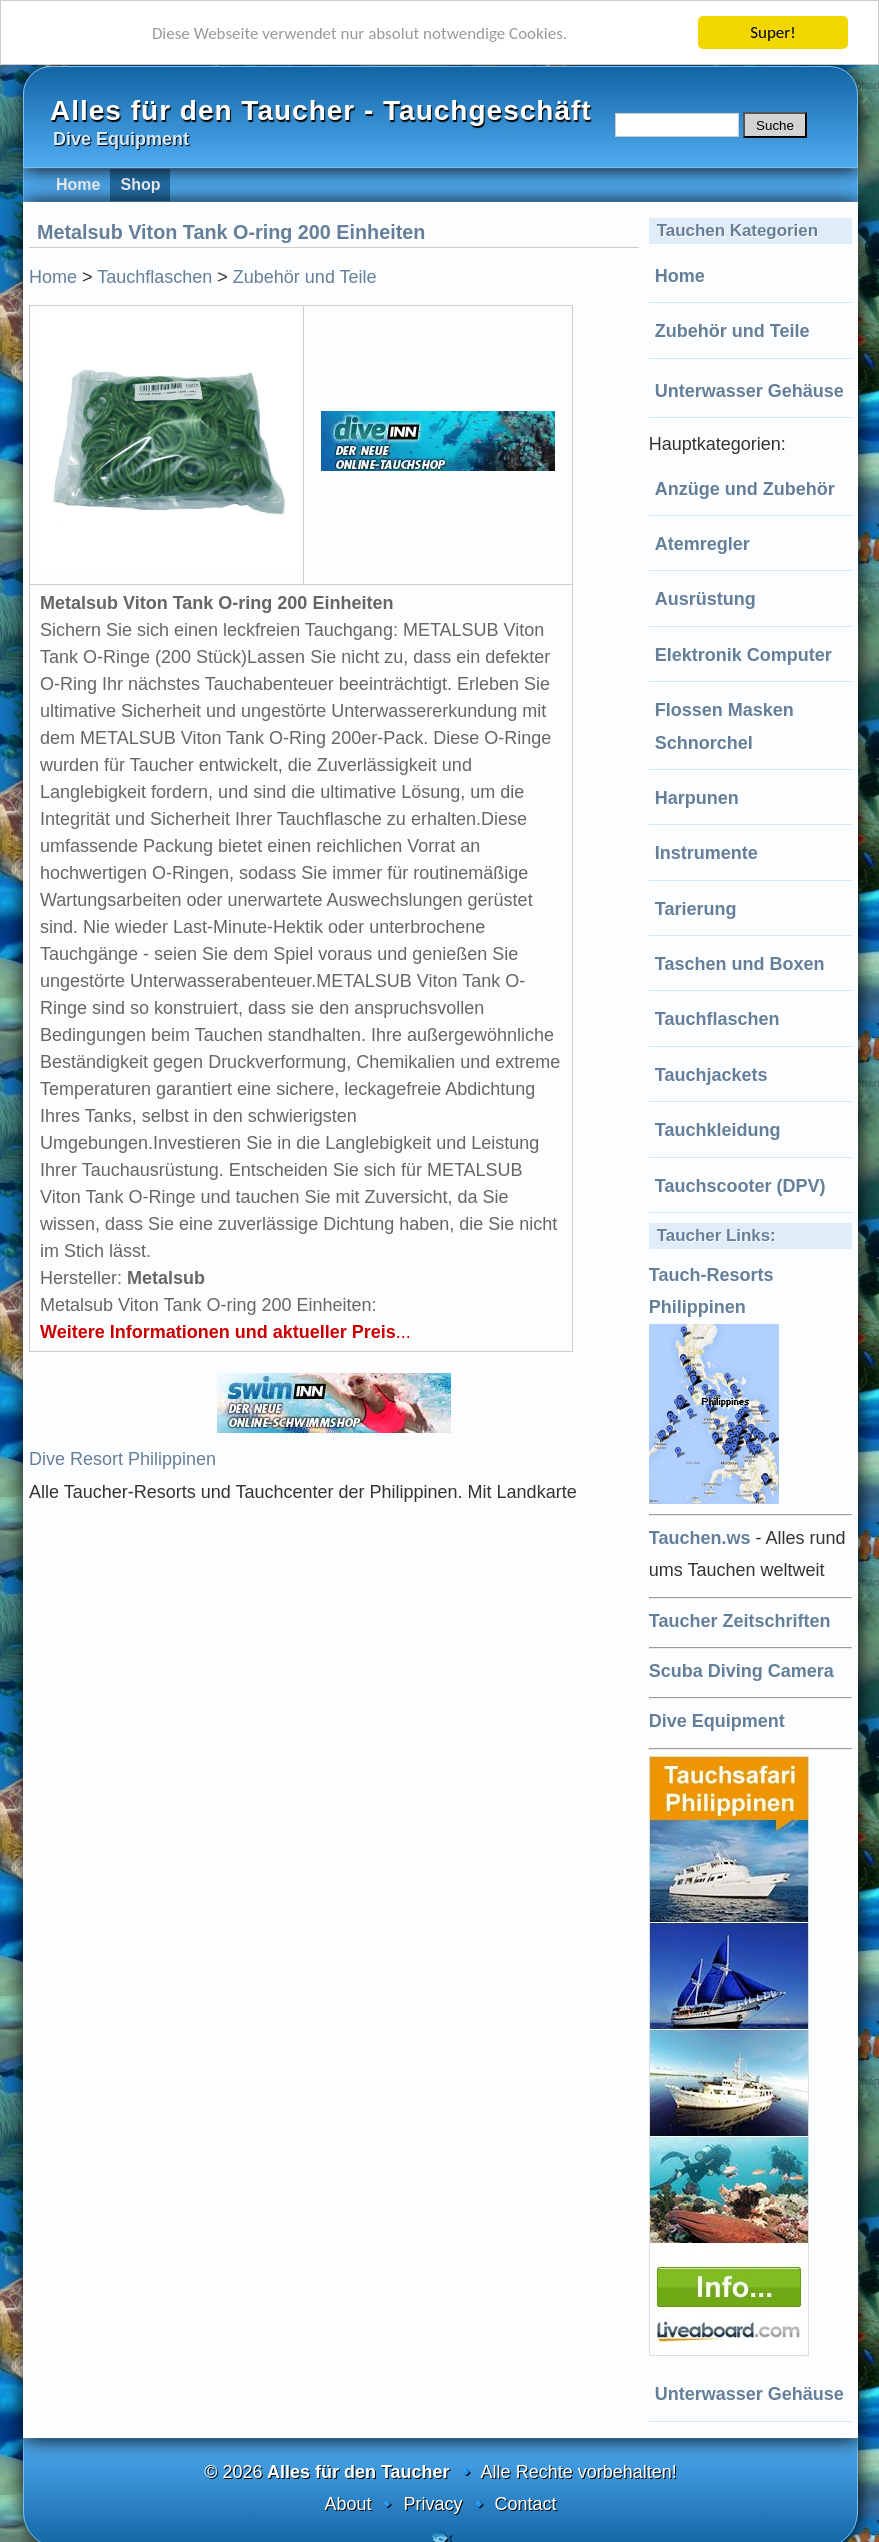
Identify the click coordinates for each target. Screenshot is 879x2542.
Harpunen (697, 798)
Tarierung (696, 909)
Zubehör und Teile (732, 331)
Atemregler (702, 544)
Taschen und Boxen (740, 964)
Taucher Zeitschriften (740, 1621)
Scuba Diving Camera (741, 1671)
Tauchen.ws (700, 1538)
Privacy (432, 2504)
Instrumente (706, 853)
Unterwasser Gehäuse (749, 391)
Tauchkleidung (718, 1130)
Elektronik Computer (743, 655)
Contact (526, 2504)
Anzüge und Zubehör (745, 489)
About (347, 2504)
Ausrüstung (705, 599)
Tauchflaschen (717, 1019)
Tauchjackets (711, 1075)
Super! (773, 32)
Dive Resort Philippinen (122, 1459)
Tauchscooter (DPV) (740, 1186)
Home (680, 276)
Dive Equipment (717, 1721)
